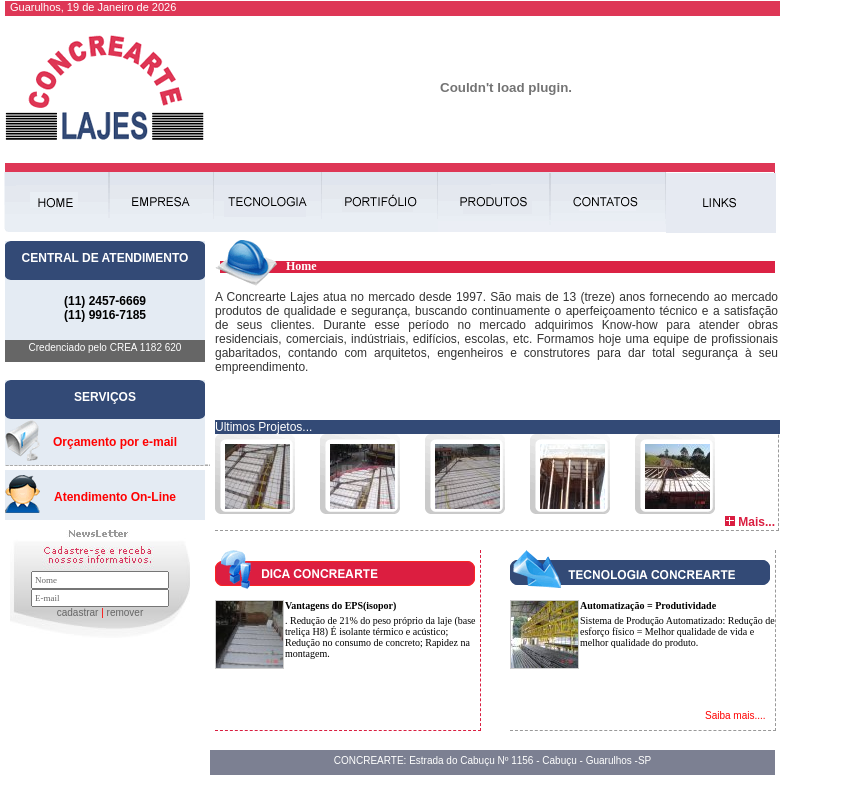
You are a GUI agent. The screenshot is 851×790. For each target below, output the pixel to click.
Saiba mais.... (735, 715)
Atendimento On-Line (115, 497)
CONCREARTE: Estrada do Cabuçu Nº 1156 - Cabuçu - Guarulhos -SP (493, 760)
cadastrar (78, 612)
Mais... (756, 522)
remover (125, 612)
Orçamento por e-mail (115, 442)
